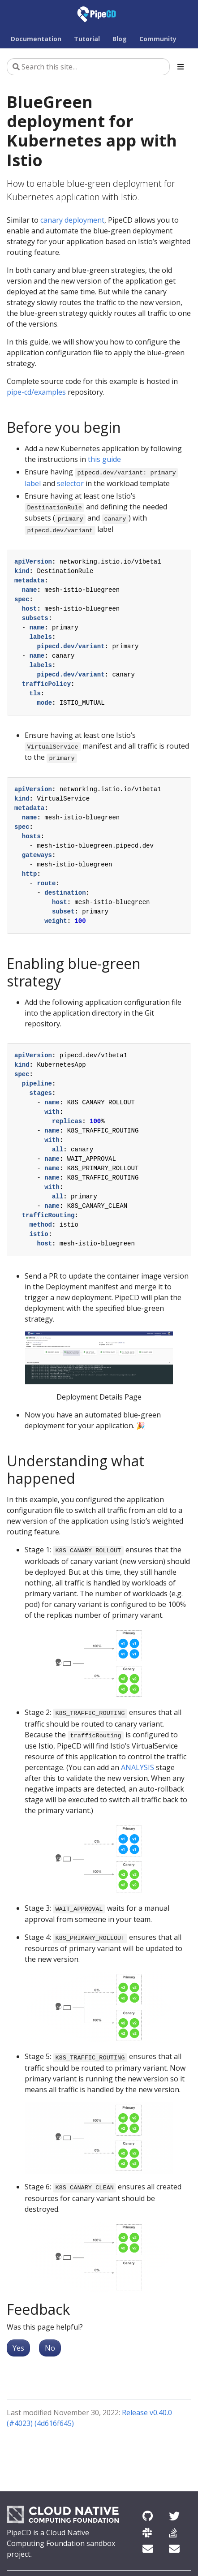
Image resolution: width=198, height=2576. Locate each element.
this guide (104, 459)
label (33, 483)
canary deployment (72, 220)
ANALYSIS (137, 1767)
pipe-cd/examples (36, 392)
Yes (18, 2348)
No (50, 2348)
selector (70, 483)
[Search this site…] (88, 66)
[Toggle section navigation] (180, 67)
